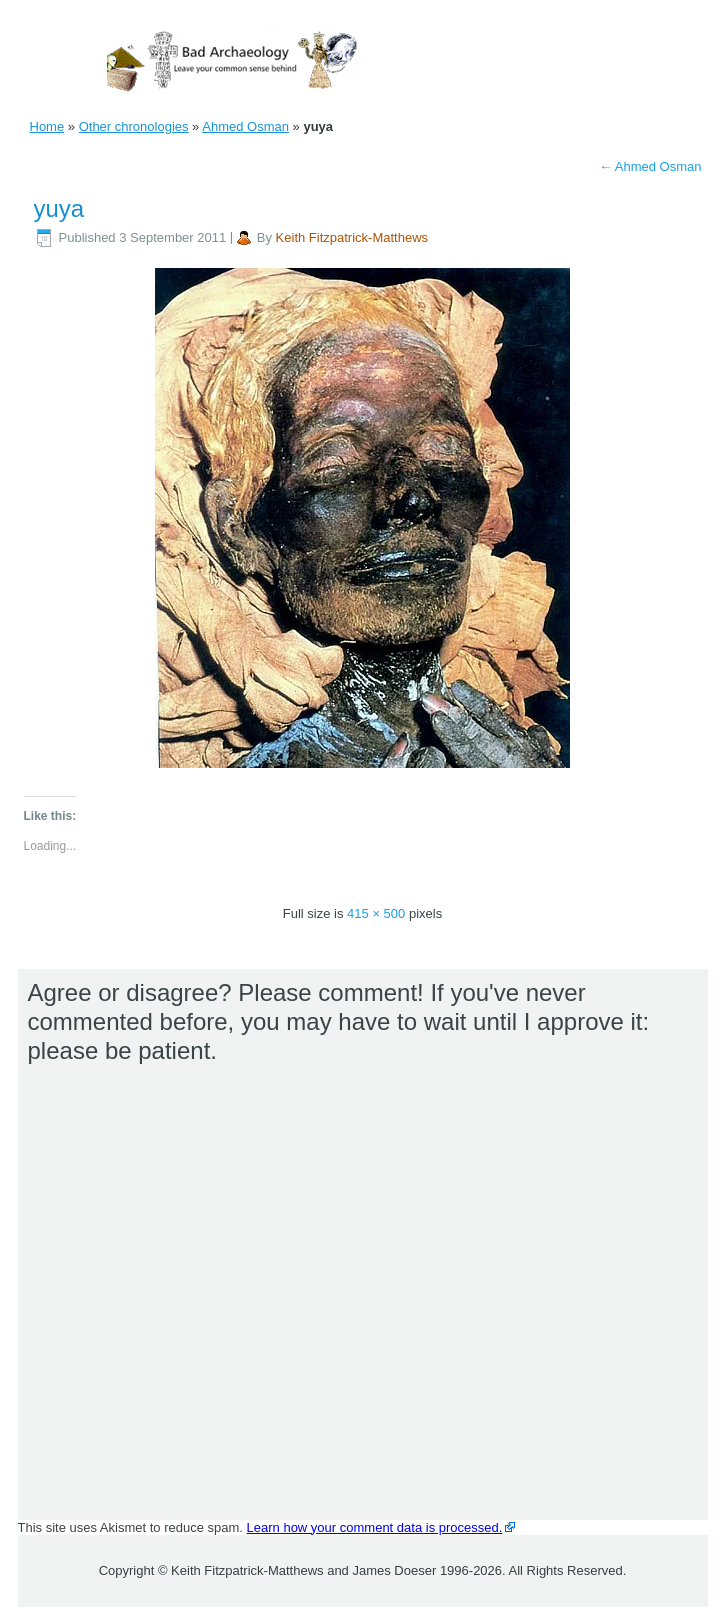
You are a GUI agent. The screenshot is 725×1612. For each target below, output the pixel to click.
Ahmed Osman (245, 126)
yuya (59, 208)
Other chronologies (134, 126)
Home (47, 126)
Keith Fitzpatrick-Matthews (352, 237)
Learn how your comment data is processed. (375, 1527)
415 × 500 (376, 913)
